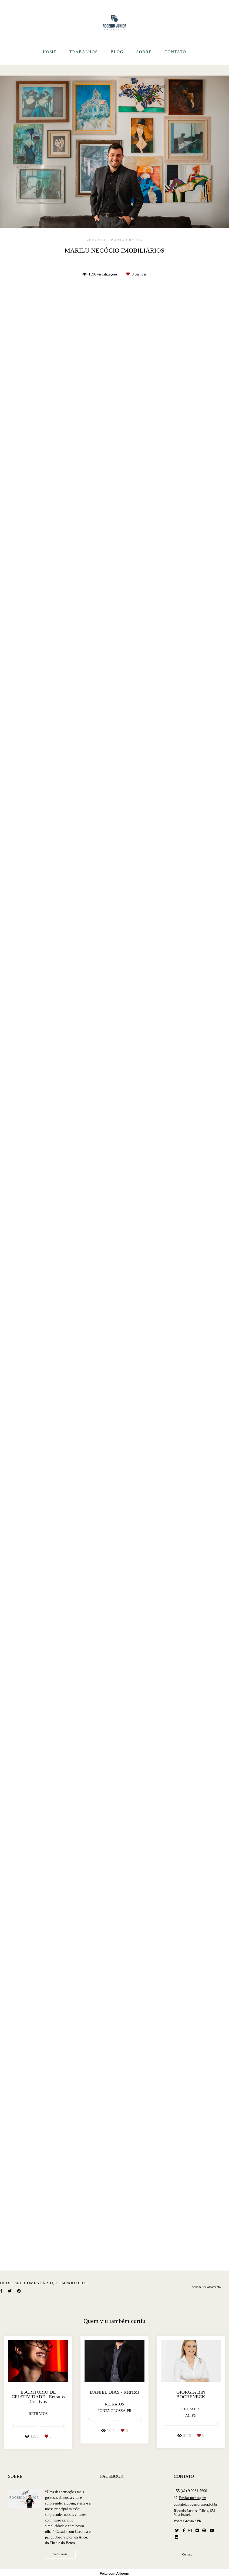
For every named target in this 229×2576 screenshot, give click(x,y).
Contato (187, 2554)
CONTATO (175, 52)
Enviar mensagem (192, 2498)
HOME (49, 52)
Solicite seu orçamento (206, 2287)
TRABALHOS (83, 52)
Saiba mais (60, 2554)
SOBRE (144, 52)
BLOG (117, 52)
